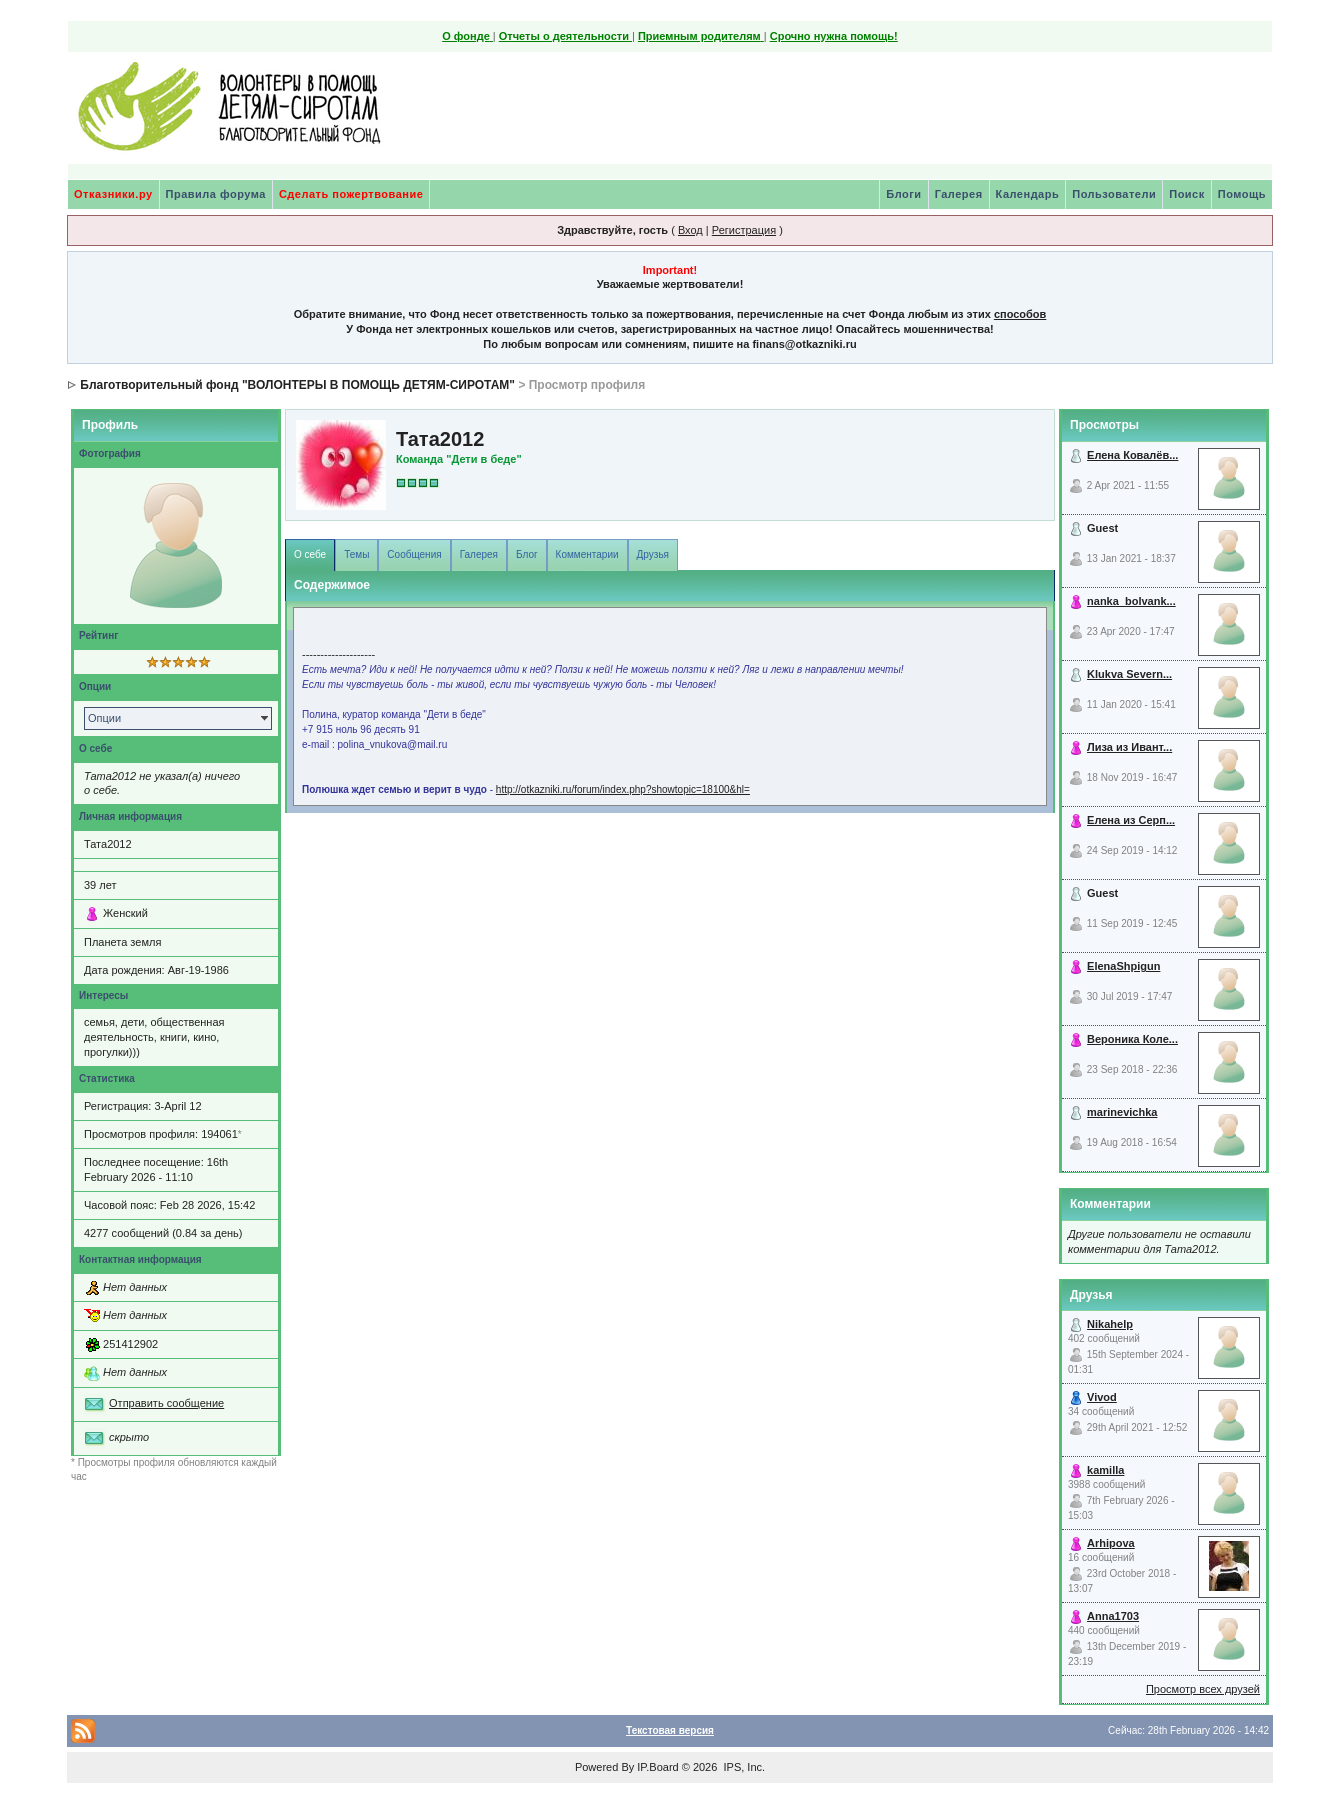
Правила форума (216, 194)
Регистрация (744, 230)
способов (1020, 314)
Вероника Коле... (1132, 1039)
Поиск (1187, 194)
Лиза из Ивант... (1129, 747)
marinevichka (1122, 1112)
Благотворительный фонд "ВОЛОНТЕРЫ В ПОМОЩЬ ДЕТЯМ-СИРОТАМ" (297, 385)
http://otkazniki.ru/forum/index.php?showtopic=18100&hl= (623, 789)
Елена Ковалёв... (1132, 455)
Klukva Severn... (1129, 674)
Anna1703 (1113, 1616)
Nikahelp (1110, 1324)
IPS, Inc (742, 1767)
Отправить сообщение (166, 1403)
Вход (690, 230)
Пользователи (1114, 194)
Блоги (903, 194)
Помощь (1242, 194)
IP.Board (657, 1767)
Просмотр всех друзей (1203, 1689)
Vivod (1102, 1397)
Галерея (959, 194)
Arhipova (1111, 1543)
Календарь (1028, 194)
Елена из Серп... (1131, 820)
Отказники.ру (113, 194)
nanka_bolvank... (1131, 601)
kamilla (1105, 1470)
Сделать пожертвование (351, 194)
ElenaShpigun (1123, 966)
